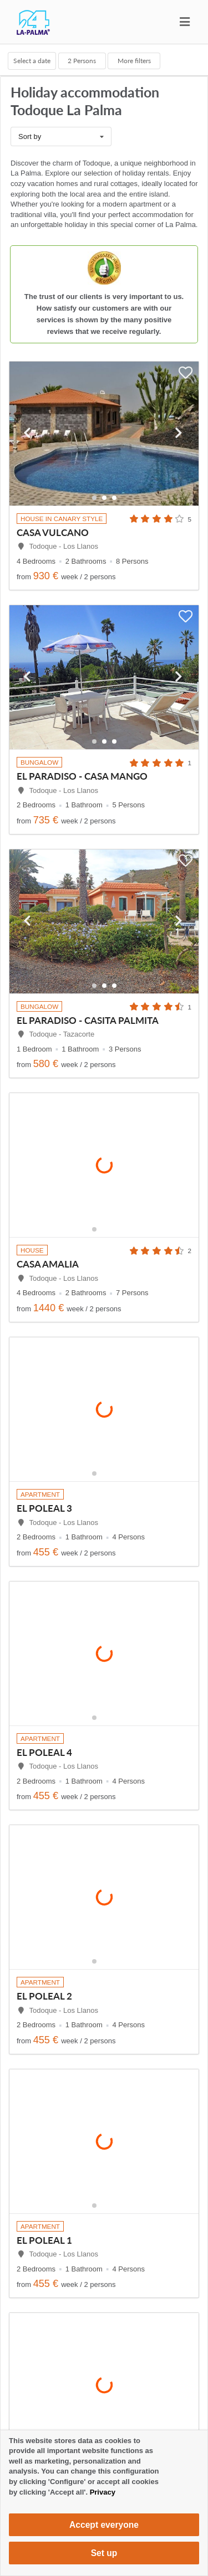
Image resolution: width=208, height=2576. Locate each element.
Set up (104, 2553)
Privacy (102, 2492)
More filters (134, 60)
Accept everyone (104, 2524)
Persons (82, 60)
